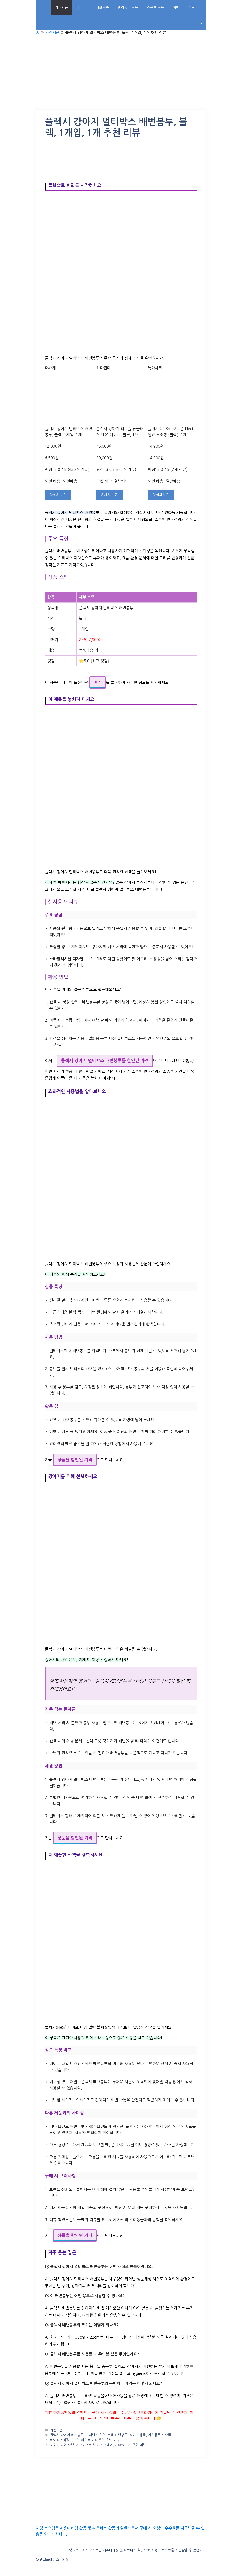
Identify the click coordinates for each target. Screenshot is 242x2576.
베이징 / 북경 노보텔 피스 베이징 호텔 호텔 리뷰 (85, 2440)
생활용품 (102, 7)
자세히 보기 (58, 494)
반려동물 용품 (128, 7)
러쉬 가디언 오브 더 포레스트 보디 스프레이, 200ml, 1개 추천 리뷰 (98, 2445)
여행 (176, 7)
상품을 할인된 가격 (74, 1460)
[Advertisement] (121, 76)
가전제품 (61, 7)
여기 (98, 682)
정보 (191, 7)
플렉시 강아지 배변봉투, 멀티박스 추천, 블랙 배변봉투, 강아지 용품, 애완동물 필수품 (110, 2435)
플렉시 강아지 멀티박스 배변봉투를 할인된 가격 (105, 1060)
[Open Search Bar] (200, 22)
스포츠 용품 (155, 7)
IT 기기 (82, 7)
